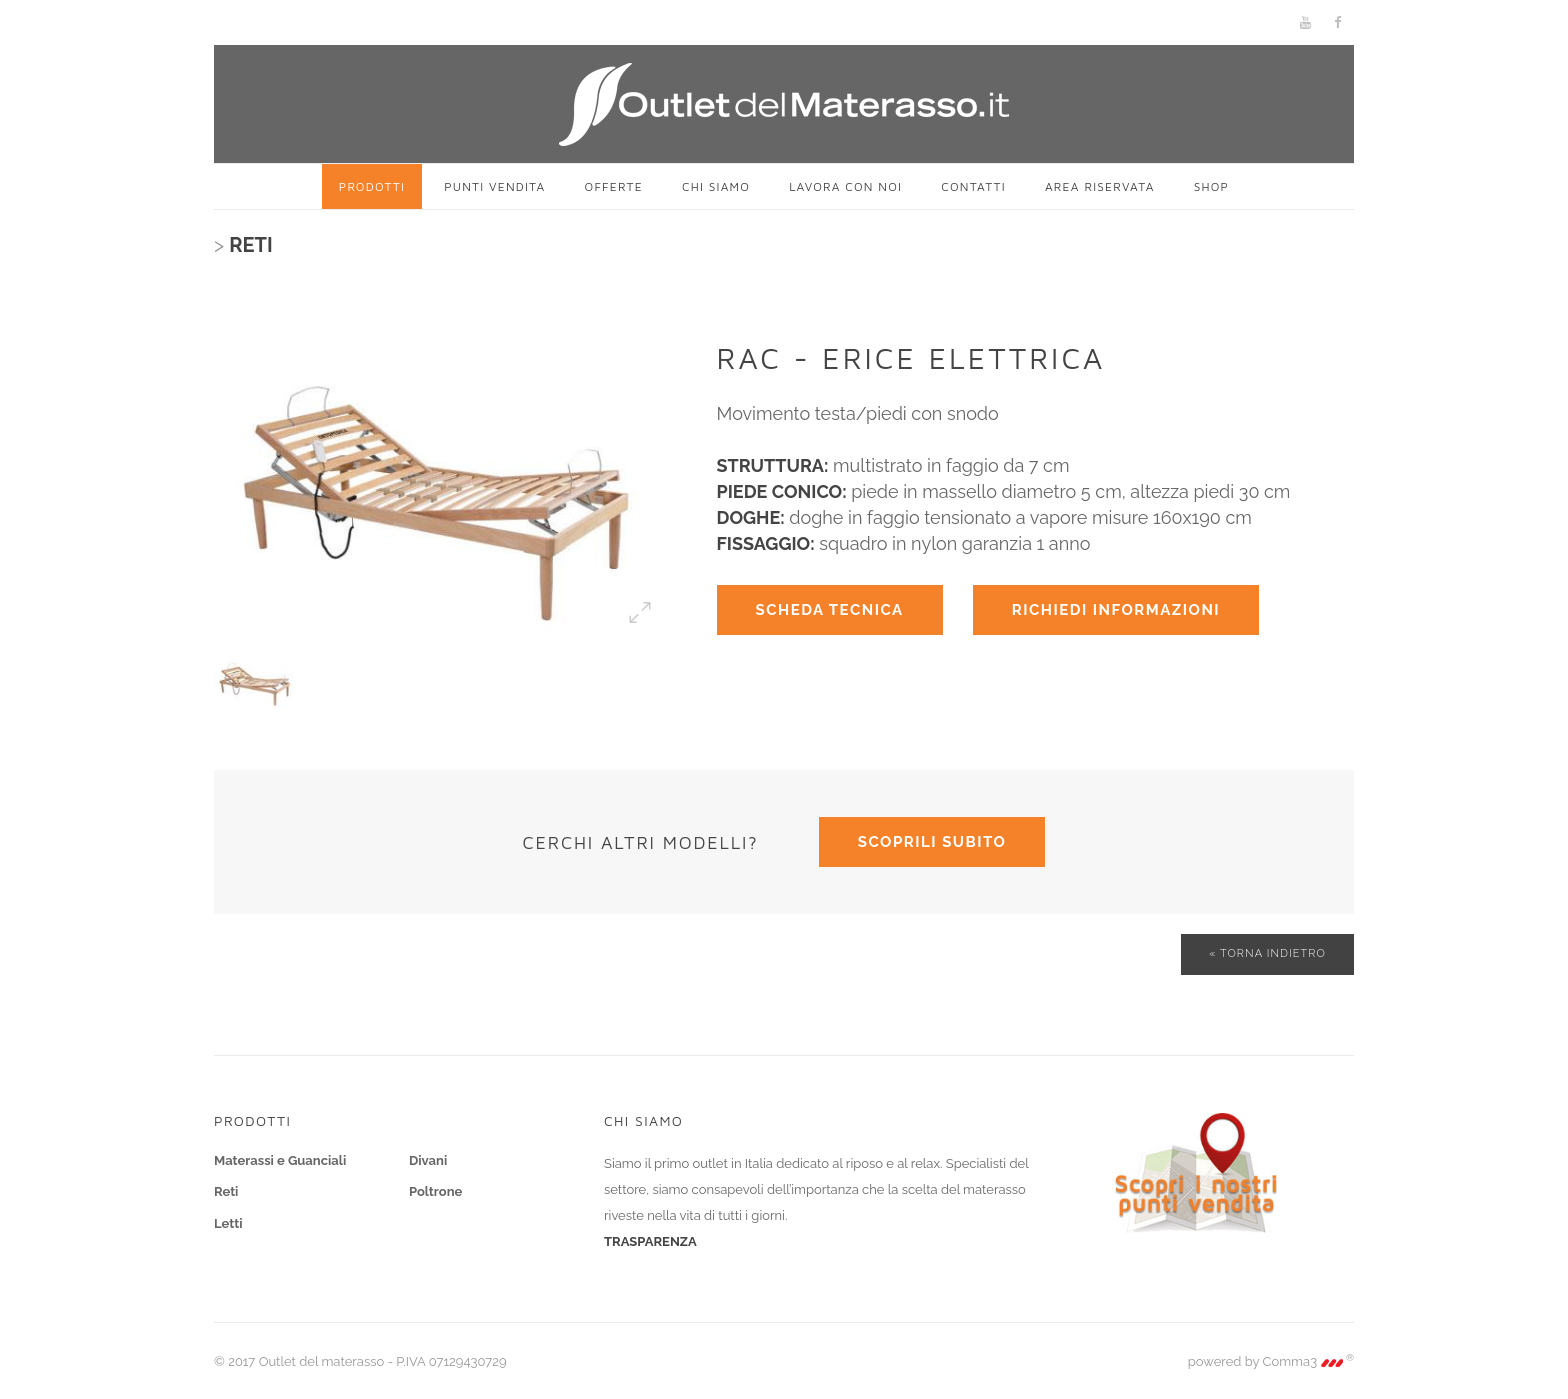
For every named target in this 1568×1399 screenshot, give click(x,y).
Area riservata (1100, 186)
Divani (428, 1160)
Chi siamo (716, 186)
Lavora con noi (845, 186)
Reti (226, 1191)
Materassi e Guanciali (280, 1160)
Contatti (973, 186)
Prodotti (372, 186)
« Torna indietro (1267, 953)
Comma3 (1309, 1361)
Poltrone (435, 1191)
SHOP (1211, 186)
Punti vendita (494, 186)
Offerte (614, 186)
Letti (228, 1223)
